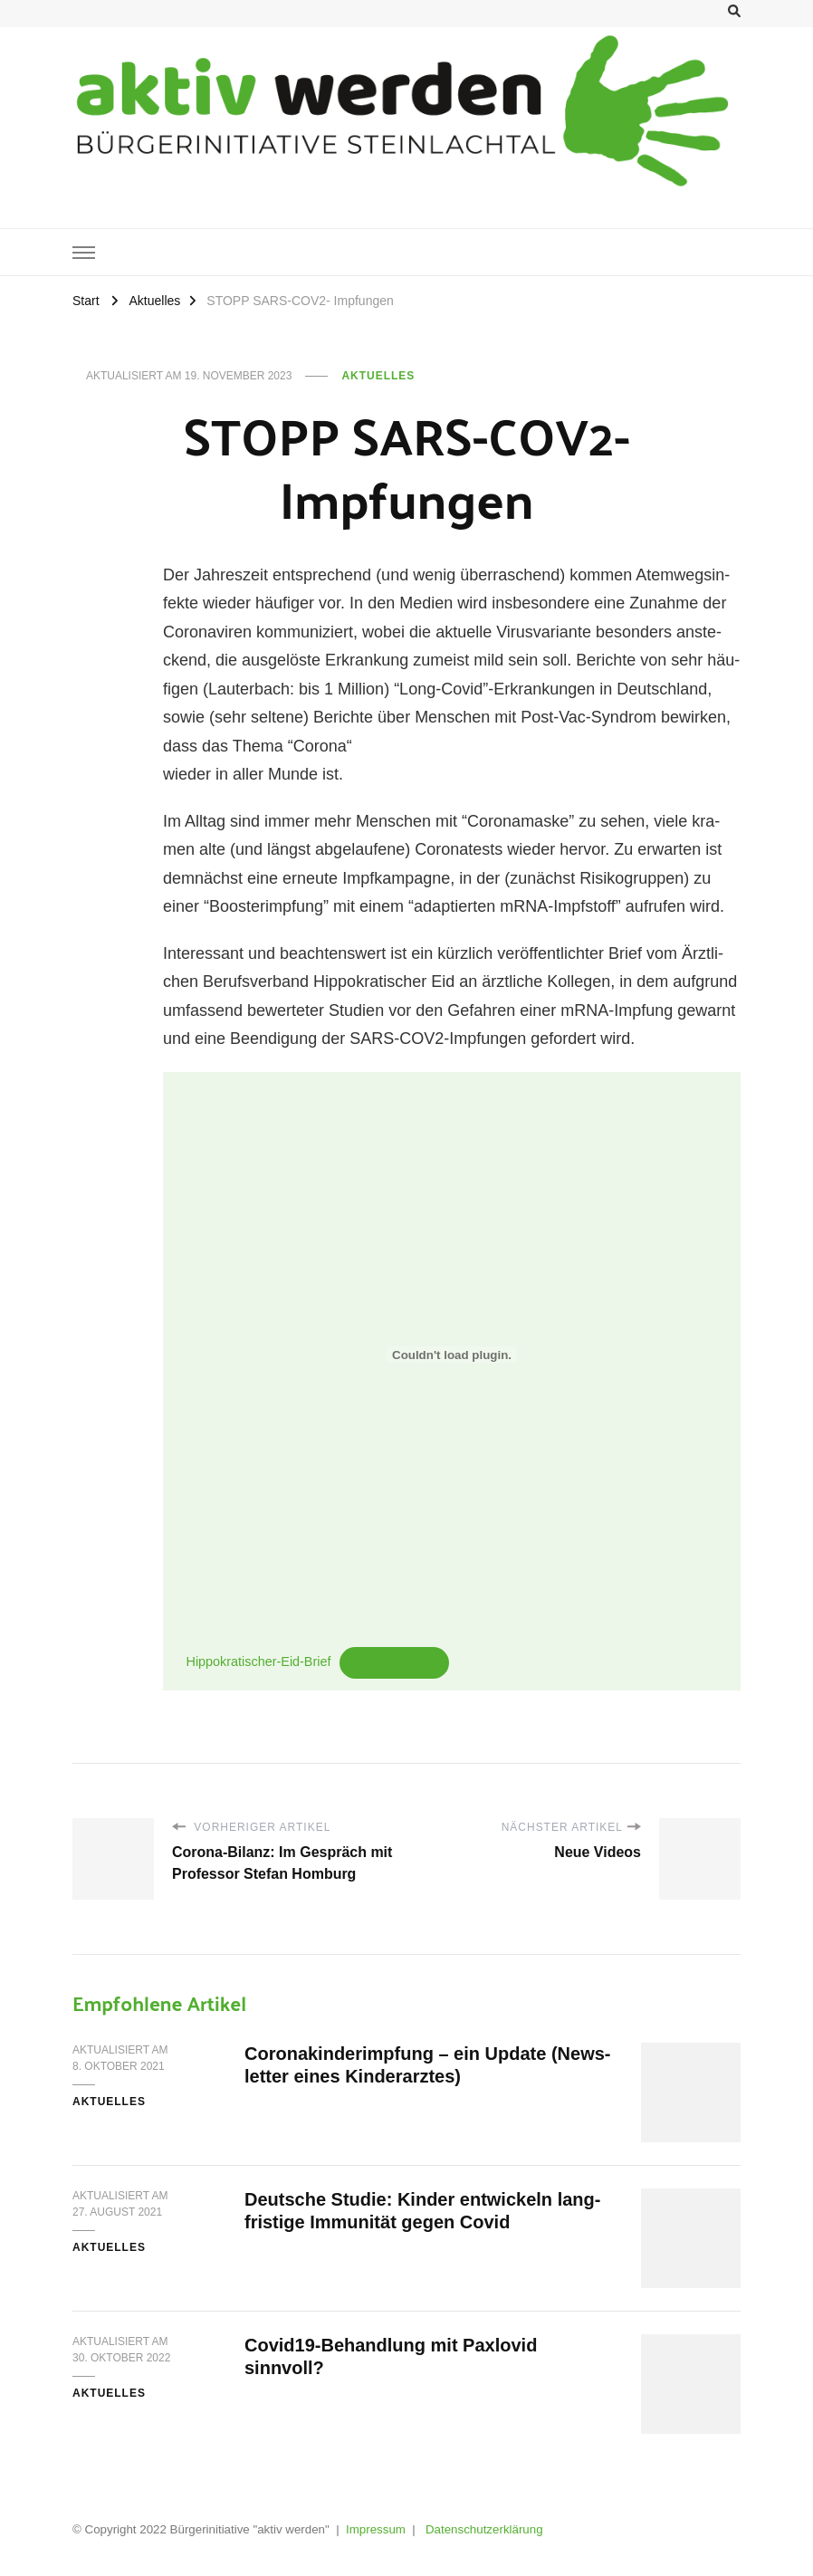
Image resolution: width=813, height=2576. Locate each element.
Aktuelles (378, 375)
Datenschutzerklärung (484, 2529)
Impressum (376, 2529)
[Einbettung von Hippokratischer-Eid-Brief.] (452, 1354)
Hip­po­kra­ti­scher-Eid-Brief (259, 1661)
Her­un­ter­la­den (395, 1662)
